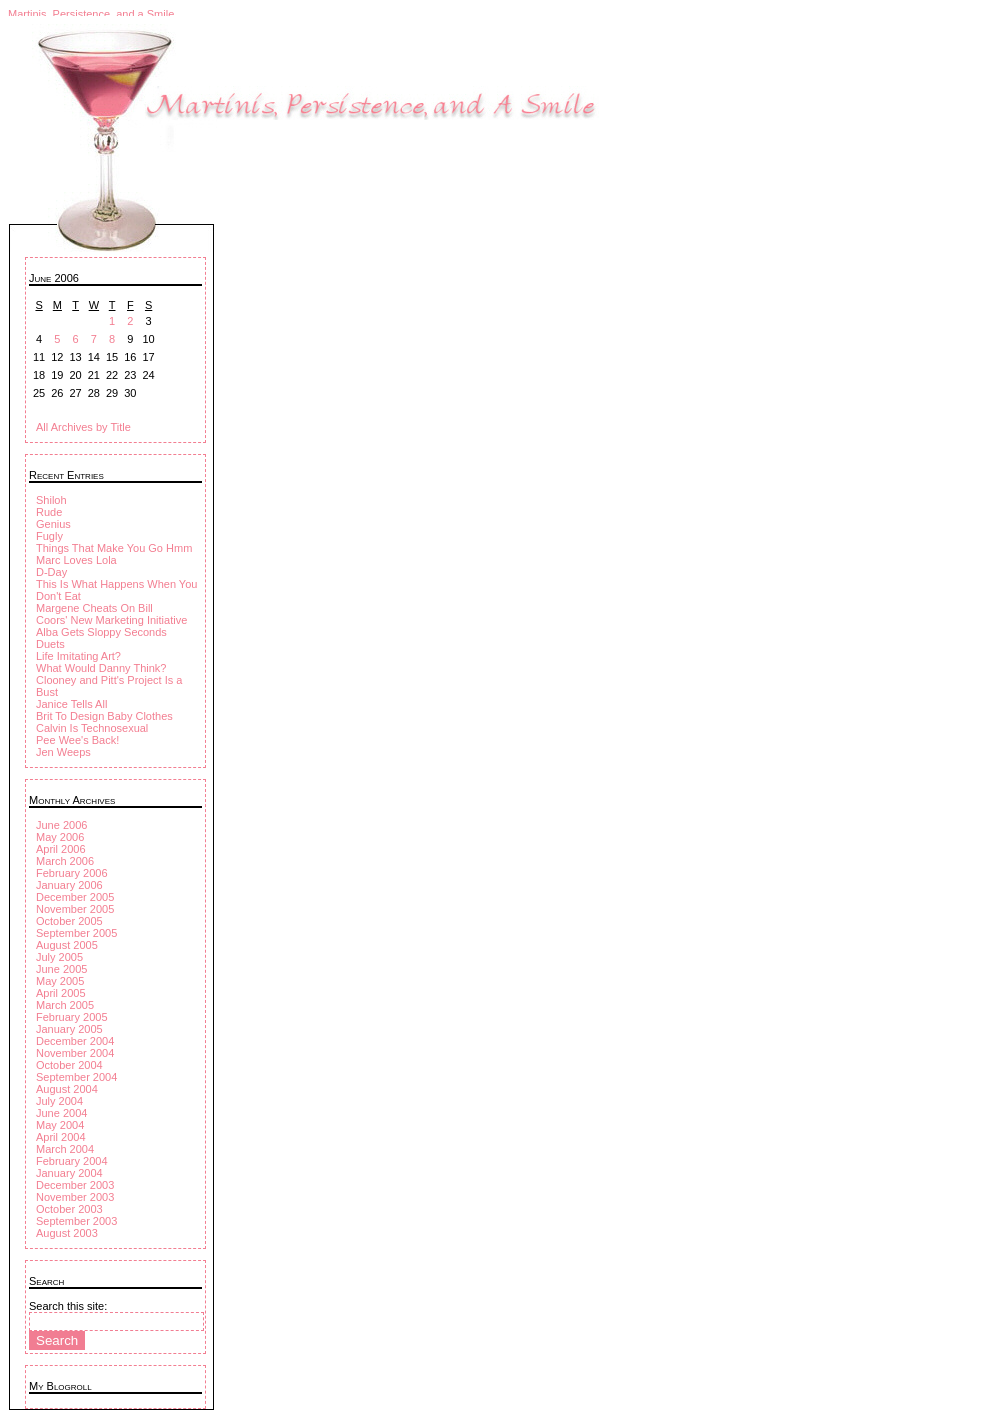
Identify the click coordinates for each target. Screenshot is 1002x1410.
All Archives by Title (83, 427)
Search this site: (68, 1306)
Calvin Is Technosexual (92, 728)
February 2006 (72, 873)
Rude (49, 512)
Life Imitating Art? (78, 656)
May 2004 (60, 1125)
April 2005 (61, 993)
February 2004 (72, 1161)
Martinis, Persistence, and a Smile (91, 14)
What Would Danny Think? (101, 668)
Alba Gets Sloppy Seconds (101, 632)
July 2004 (59, 1101)
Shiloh (51, 500)
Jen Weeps (63, 752)
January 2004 (69, 1173)
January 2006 (69, 885)
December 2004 (75, 1041)
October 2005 (69, 921)
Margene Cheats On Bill (94, 608)
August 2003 (67, 1233)
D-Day (51, 572)
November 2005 (75, 909)
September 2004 (76, 1077)
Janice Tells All (71, 704)
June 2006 (61, 825)
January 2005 (69, 1029)
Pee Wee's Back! (77, 740)
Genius (53, 524)
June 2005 (61, 969)
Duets (50, 644)
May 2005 (60, 981)
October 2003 (69, 1209)
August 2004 (67, 1089)
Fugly (49, 536)
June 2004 (61, 1113)
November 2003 (75, 1197)
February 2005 (72, 1017)
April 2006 (61, 849)
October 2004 (69, 1065)
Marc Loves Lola (76, 560)
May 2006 (60, 837)
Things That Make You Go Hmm (114, 548)
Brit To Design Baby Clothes (104, 716)
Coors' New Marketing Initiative (111, 620)
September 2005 (76, 933)
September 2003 (76, 1221)
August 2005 (67, 945)
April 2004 (61, 1137)
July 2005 (59, 957)
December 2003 (75, 1185)
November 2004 (75, 1053)
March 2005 (65, 1005)
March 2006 (65, 861)
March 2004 (65, 1149)
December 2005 (75, 897)
